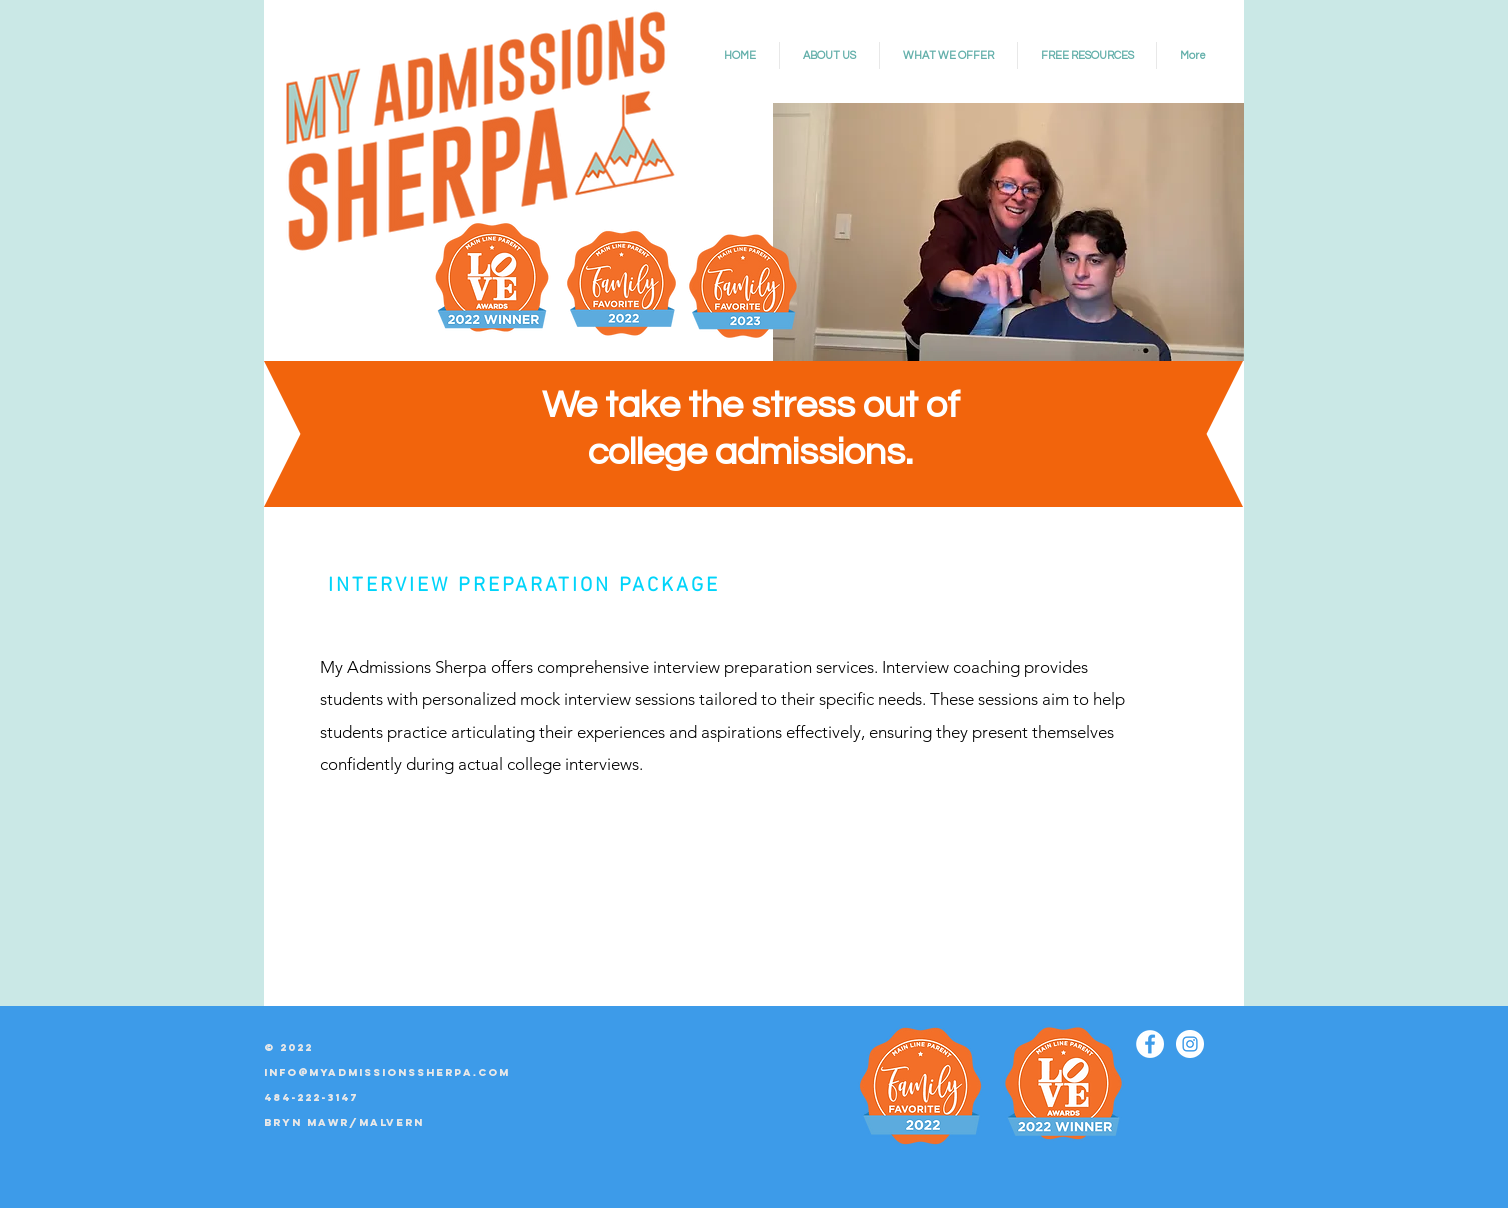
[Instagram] (1190, 1044)
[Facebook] (1150, 1044)
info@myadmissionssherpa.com (387, 1072)
